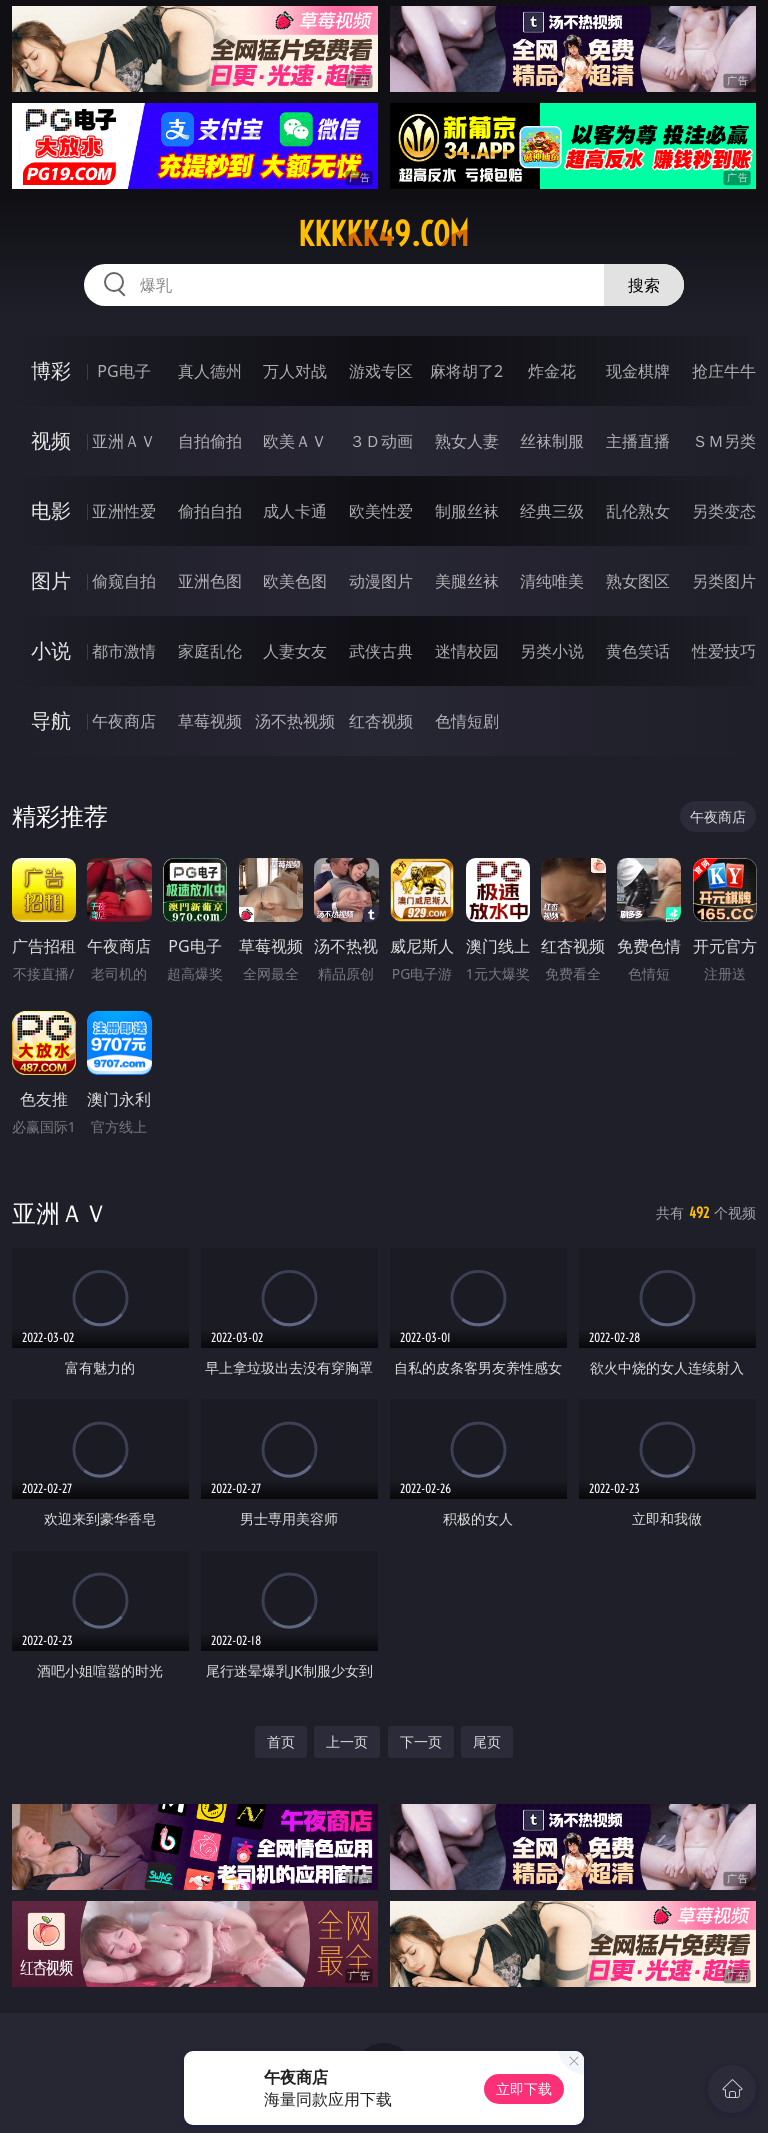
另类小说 (552, 651)
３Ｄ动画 (381, 441)
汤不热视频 (295, 721)
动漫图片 (381, 581)
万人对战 (295, 371)
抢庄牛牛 (724, 371)
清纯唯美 (552, 581)
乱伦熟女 (638, 511)
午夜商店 (124, 721)
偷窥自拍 (124, 581)
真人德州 (210, 371)
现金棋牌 (638, 371)
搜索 (644, 285)
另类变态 (724, 511)
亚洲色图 (210, 581)
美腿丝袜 (467, 581)
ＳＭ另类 (724, 441)
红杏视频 (381, 721)
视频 (51, 440)
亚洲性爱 (124, 511)
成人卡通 (295, 511)
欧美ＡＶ (295, 441)
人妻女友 (295, 651)
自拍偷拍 (210, 441)
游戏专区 (381, 371)
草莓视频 (210, 721)
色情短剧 (467, 721)
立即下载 (524, 2088)
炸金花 (552, 371)
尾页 (487, 1741)
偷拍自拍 (210, 511)
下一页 (421, 1741)
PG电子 (123, 371)
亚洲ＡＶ (124, 441)
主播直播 (638, 441)
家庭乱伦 (210, 651)
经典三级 (552, 511)
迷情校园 (467, 651)
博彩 (51, 370)
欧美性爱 (381, 511)
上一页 (347, 1741)
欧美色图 (295, 581)
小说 (51, 650)
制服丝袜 (467, 511)
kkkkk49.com (383, 234)
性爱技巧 (724, 651)
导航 (51, 720)
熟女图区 (638, 581)
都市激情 (124, 651)
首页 (281, 1741)
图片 (51, 580)
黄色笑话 (638, 651)
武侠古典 (381, 651)
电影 (51, 510)
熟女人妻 (467, 441)
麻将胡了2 (466, 371)
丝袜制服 (552, 441)
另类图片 (724, 581)
